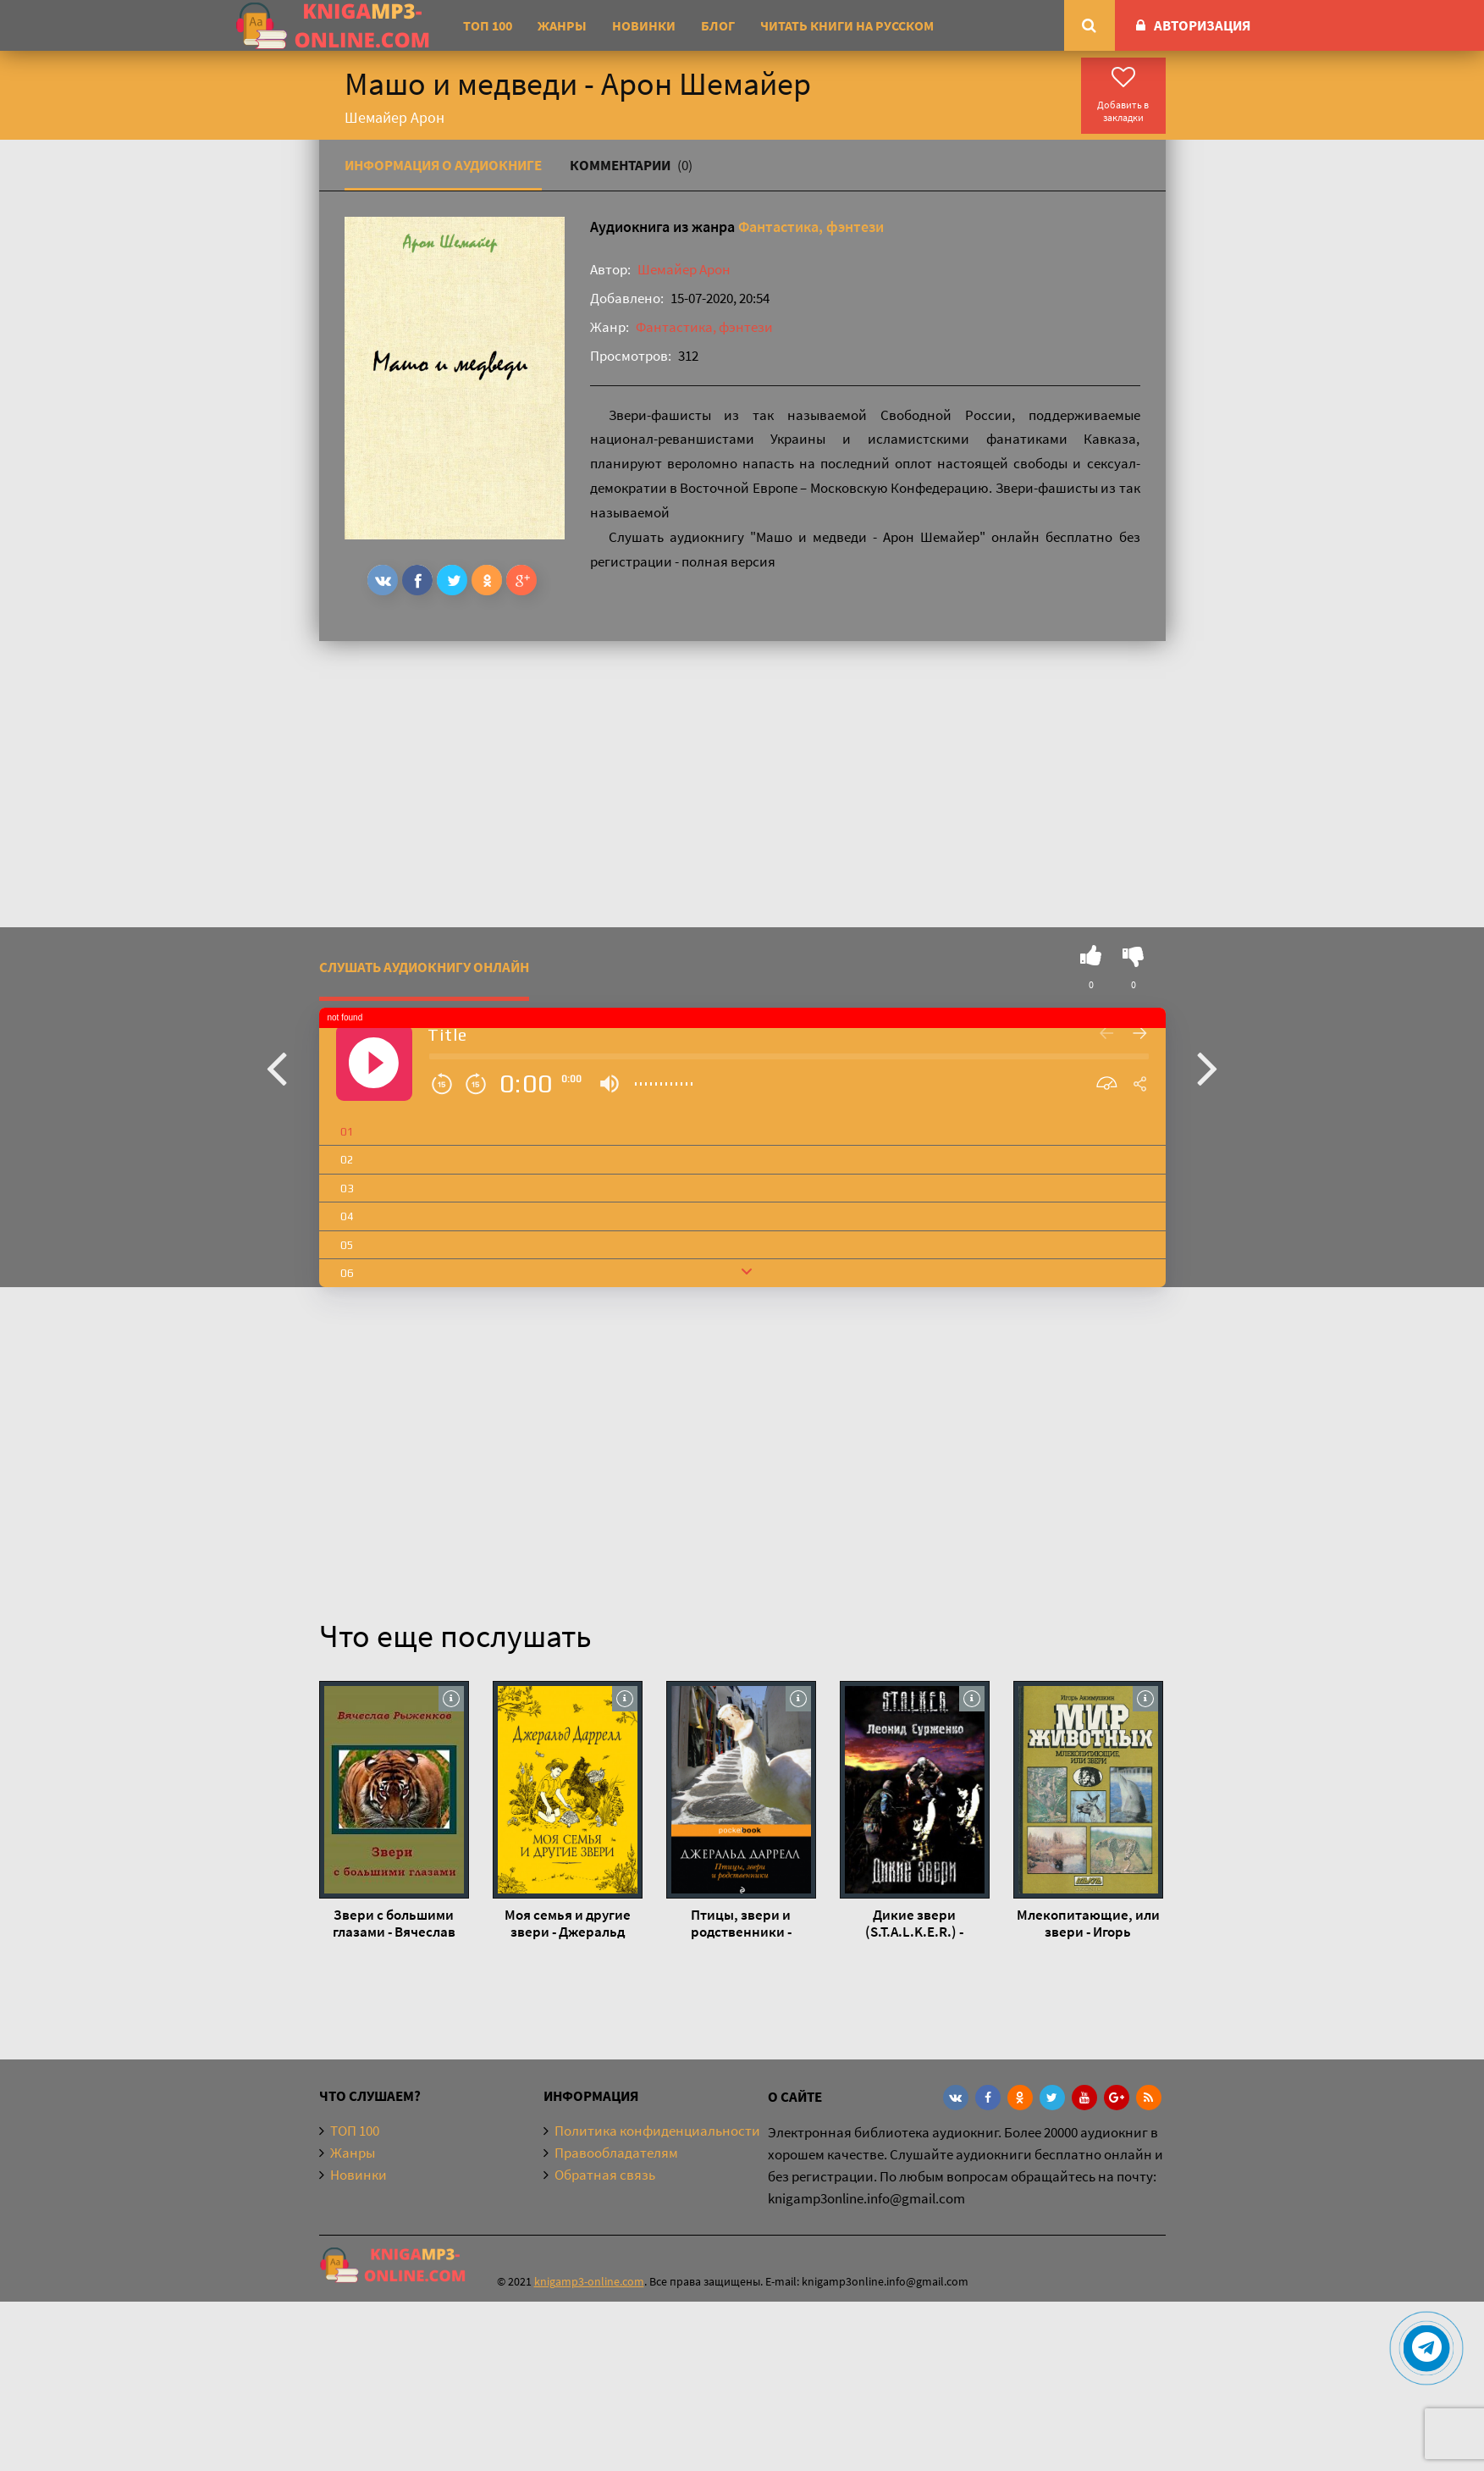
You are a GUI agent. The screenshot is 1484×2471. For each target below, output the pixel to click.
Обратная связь (604, 2174)
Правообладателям (616, 2152)
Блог (718, 25)
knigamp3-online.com (589, 2281)
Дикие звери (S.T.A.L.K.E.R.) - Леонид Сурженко (914, 1923)
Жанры (562, 25)
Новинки (644, 25)
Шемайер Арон (684, 269)
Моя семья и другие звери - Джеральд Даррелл (568, 1923)
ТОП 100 (487, 25)
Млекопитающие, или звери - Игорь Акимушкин (1088, 1923)
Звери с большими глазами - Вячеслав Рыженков (394, 1923)
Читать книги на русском (847, 25)
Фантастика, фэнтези (811, 226)
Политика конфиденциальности (657, 2130)
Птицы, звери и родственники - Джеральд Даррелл (740, 1923)
